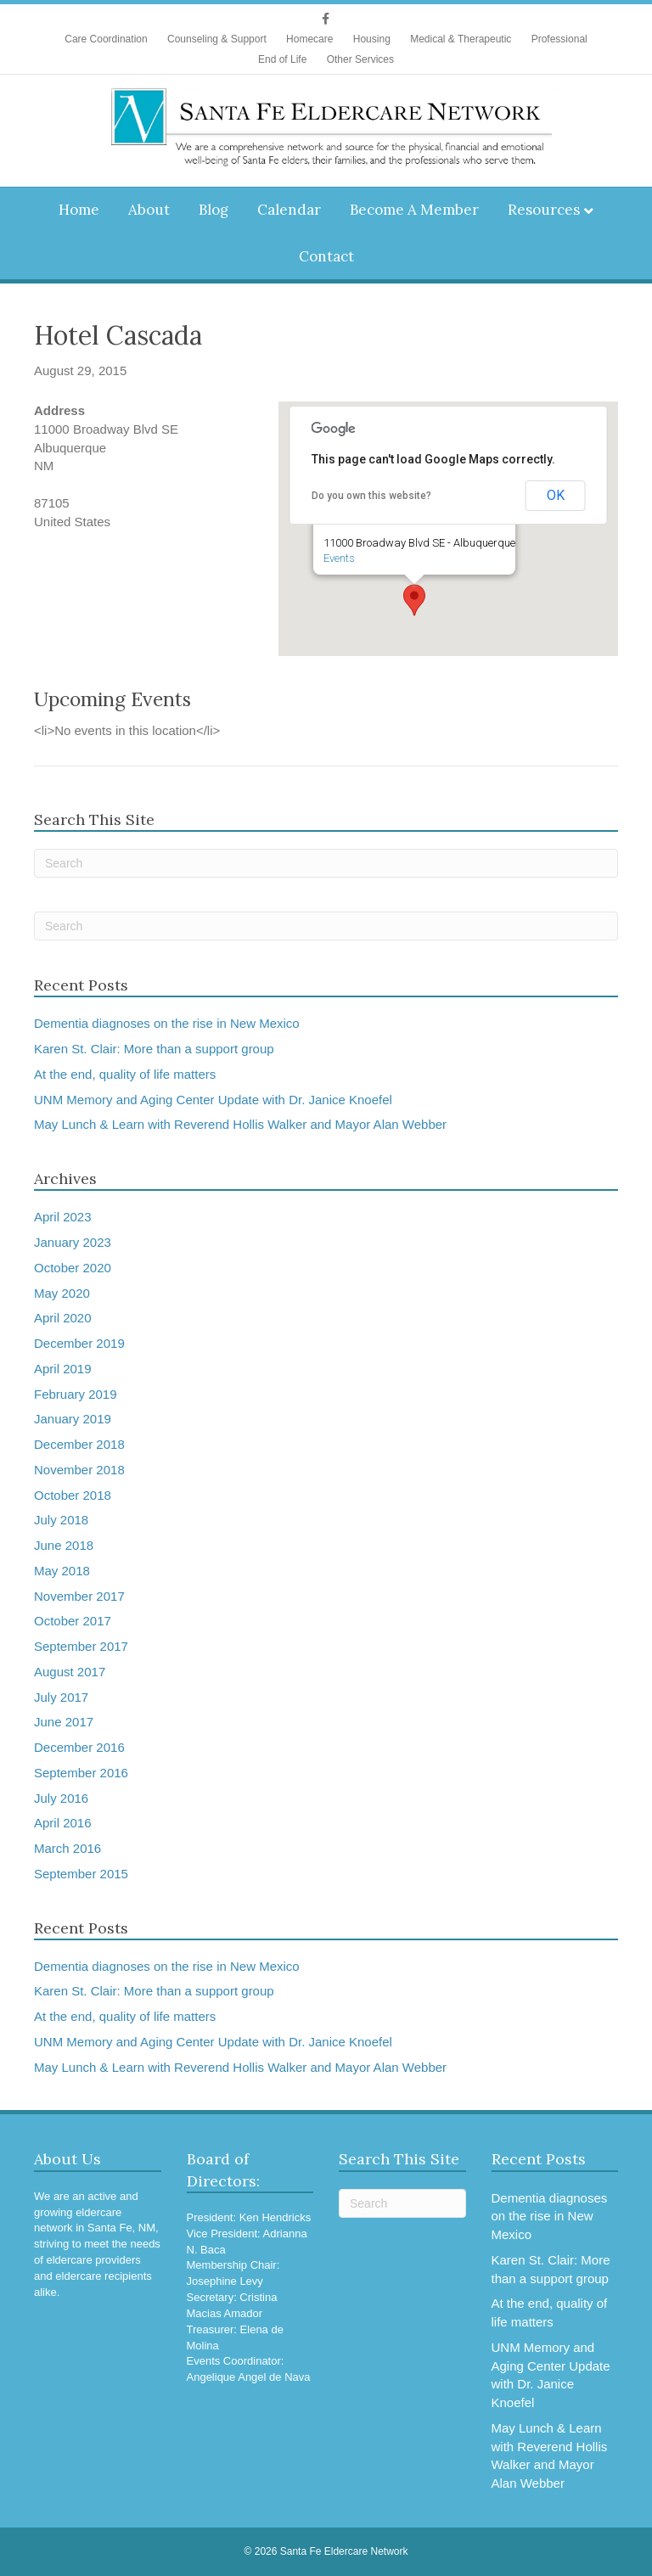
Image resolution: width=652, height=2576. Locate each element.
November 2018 (79, 1469)
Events (339, 558)
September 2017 (81, 1646)
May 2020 (62, 1293)
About (149, 209)
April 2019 (63, 1368)
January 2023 (72, 1242)
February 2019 (75, 1394)
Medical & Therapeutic (460, 39)
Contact (326, 256)
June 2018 (63, 1545)
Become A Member (414, 209)
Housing (372, 39)
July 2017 (61, 1697)
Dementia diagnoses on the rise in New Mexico (167, 1023)
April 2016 (63, 1823)
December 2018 (79, 1444)
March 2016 (67, 1848)
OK (556, 495)
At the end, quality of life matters (125, 1074)
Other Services (360, 59)
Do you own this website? (371, 496)
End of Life (282, 59)
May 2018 (62, 1570)
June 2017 (63, 1722)
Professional (559, 39)
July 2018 (61, 1519)
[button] (414, 600)
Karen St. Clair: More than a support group (154, 1048)
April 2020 (63, 1317)
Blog (213, 209)
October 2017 (72, 1621)
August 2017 (69, 1671)
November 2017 (79, 1596)
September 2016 (81, 1772)
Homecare (309, 39)
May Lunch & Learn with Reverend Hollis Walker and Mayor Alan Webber (240, 1124)
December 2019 (79, 1343)
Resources (544, 209)
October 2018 (72, 1495)
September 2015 (81, 1873)
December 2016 (79, 1747)
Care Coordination (106, 39)
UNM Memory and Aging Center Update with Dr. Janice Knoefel (213, 1099)
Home (79, 209)
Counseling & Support (217, 39)
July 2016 (61, 1798)
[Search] (326, 863)
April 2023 (63, 1216)
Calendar (289, 209)
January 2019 (72, 1418)
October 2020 (72, 1267)
